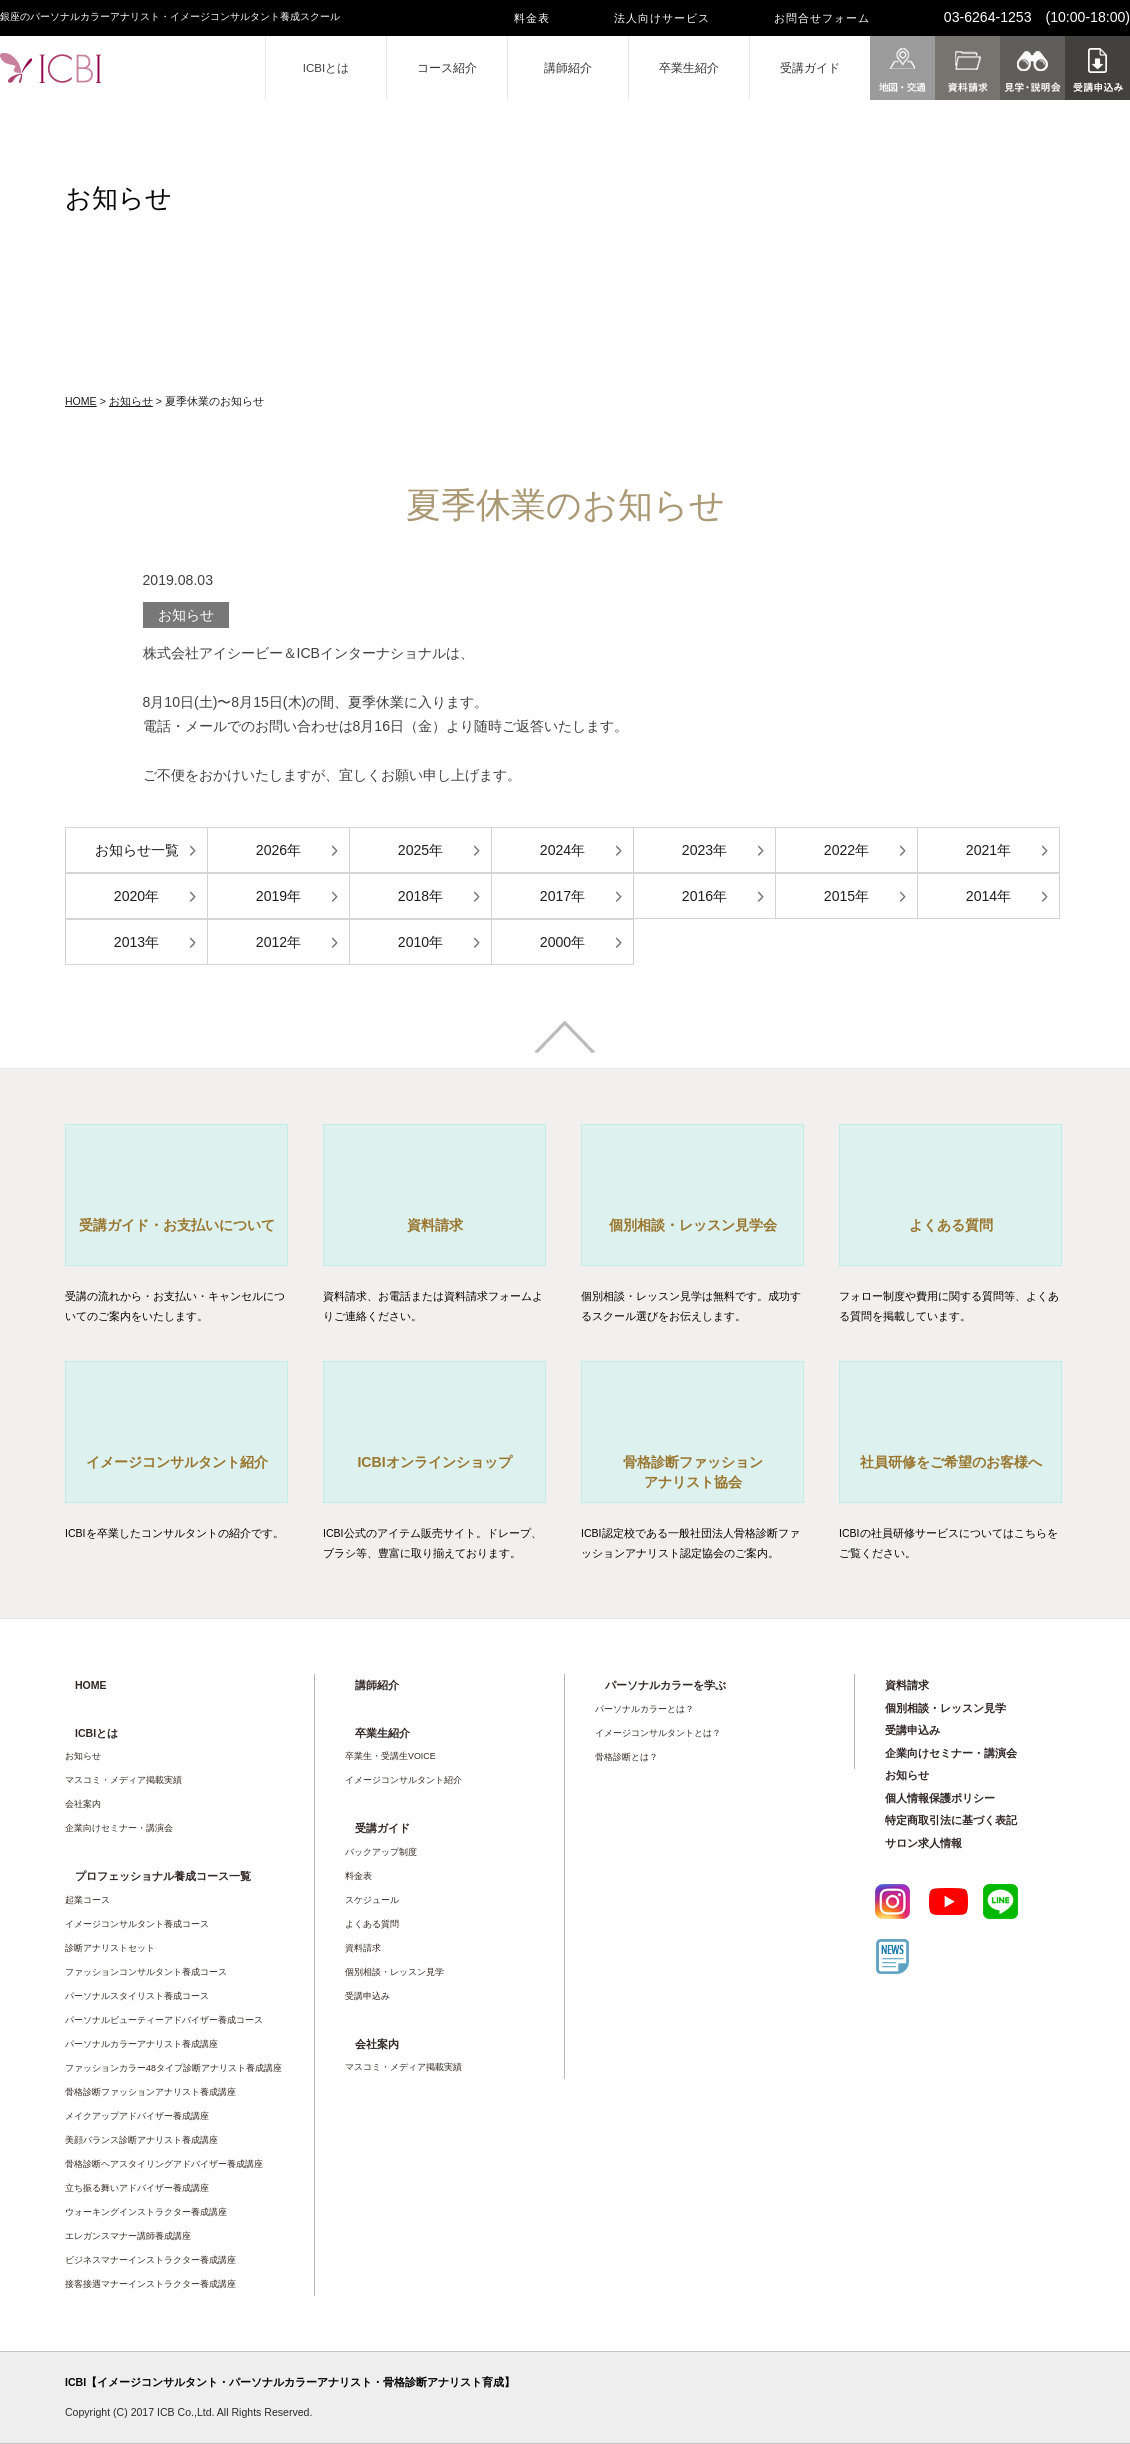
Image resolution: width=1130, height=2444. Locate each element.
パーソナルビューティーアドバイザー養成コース (164, 2020)
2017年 (562, 896)
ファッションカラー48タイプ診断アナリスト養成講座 (173, 2068)
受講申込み (367, 1996)
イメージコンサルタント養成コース (137, 1924)
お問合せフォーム (822, 18)
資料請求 (363, 1948)
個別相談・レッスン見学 (394, 1972)
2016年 (704, 896)
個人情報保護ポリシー (940, 1798)
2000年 (562, 942)
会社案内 (83, 1804)
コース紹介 (447, 68)
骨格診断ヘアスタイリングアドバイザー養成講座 (164, 2164)
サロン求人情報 (923, 1843)
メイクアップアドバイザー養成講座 (137, 2116)
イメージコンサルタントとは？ (658, 1733)
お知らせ (131, 401)
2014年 (988, 896)
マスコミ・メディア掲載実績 (123, 1780)
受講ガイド (810, 68)
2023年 (704, 850)
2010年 (420, 942)
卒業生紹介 (689, 68)
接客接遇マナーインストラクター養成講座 (150, 2284)
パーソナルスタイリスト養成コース (137, 1996)
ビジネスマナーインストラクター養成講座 (150, 2260)
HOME (81, 401)
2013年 (136, 942)
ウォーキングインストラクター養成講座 (146, 2212)
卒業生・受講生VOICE (390, 1756)
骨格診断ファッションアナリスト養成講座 (150, 2092)
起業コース (87, 1900)
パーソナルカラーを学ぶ (665, 1685)
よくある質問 (372, 1924)
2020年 (136, 896)
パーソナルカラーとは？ (644, 1709)
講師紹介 (568, 68)
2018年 (420, 896)
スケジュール (372, 1900)
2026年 (278, 850)
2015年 (846, 896)
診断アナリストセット (110, 1948)
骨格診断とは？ (626, 1757)
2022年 (846, 850)
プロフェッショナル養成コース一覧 (163, 1876)
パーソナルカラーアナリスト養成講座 (141, 2044)
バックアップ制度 (381, 1852)
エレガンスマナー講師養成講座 (128, 2236)
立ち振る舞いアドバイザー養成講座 (137, 2188)
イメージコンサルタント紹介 (403, 1780)
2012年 (278, 942)
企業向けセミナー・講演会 (119, 1828)
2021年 (988, 850)
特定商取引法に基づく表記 (951, 1820)
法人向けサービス (662, 18)
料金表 (532, 18)
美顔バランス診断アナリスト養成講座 (141, 2140)
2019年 (278, 896)
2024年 (562, 850)
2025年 (420, 850)
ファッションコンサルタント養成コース (146, 1972)
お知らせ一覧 (137, 850)
